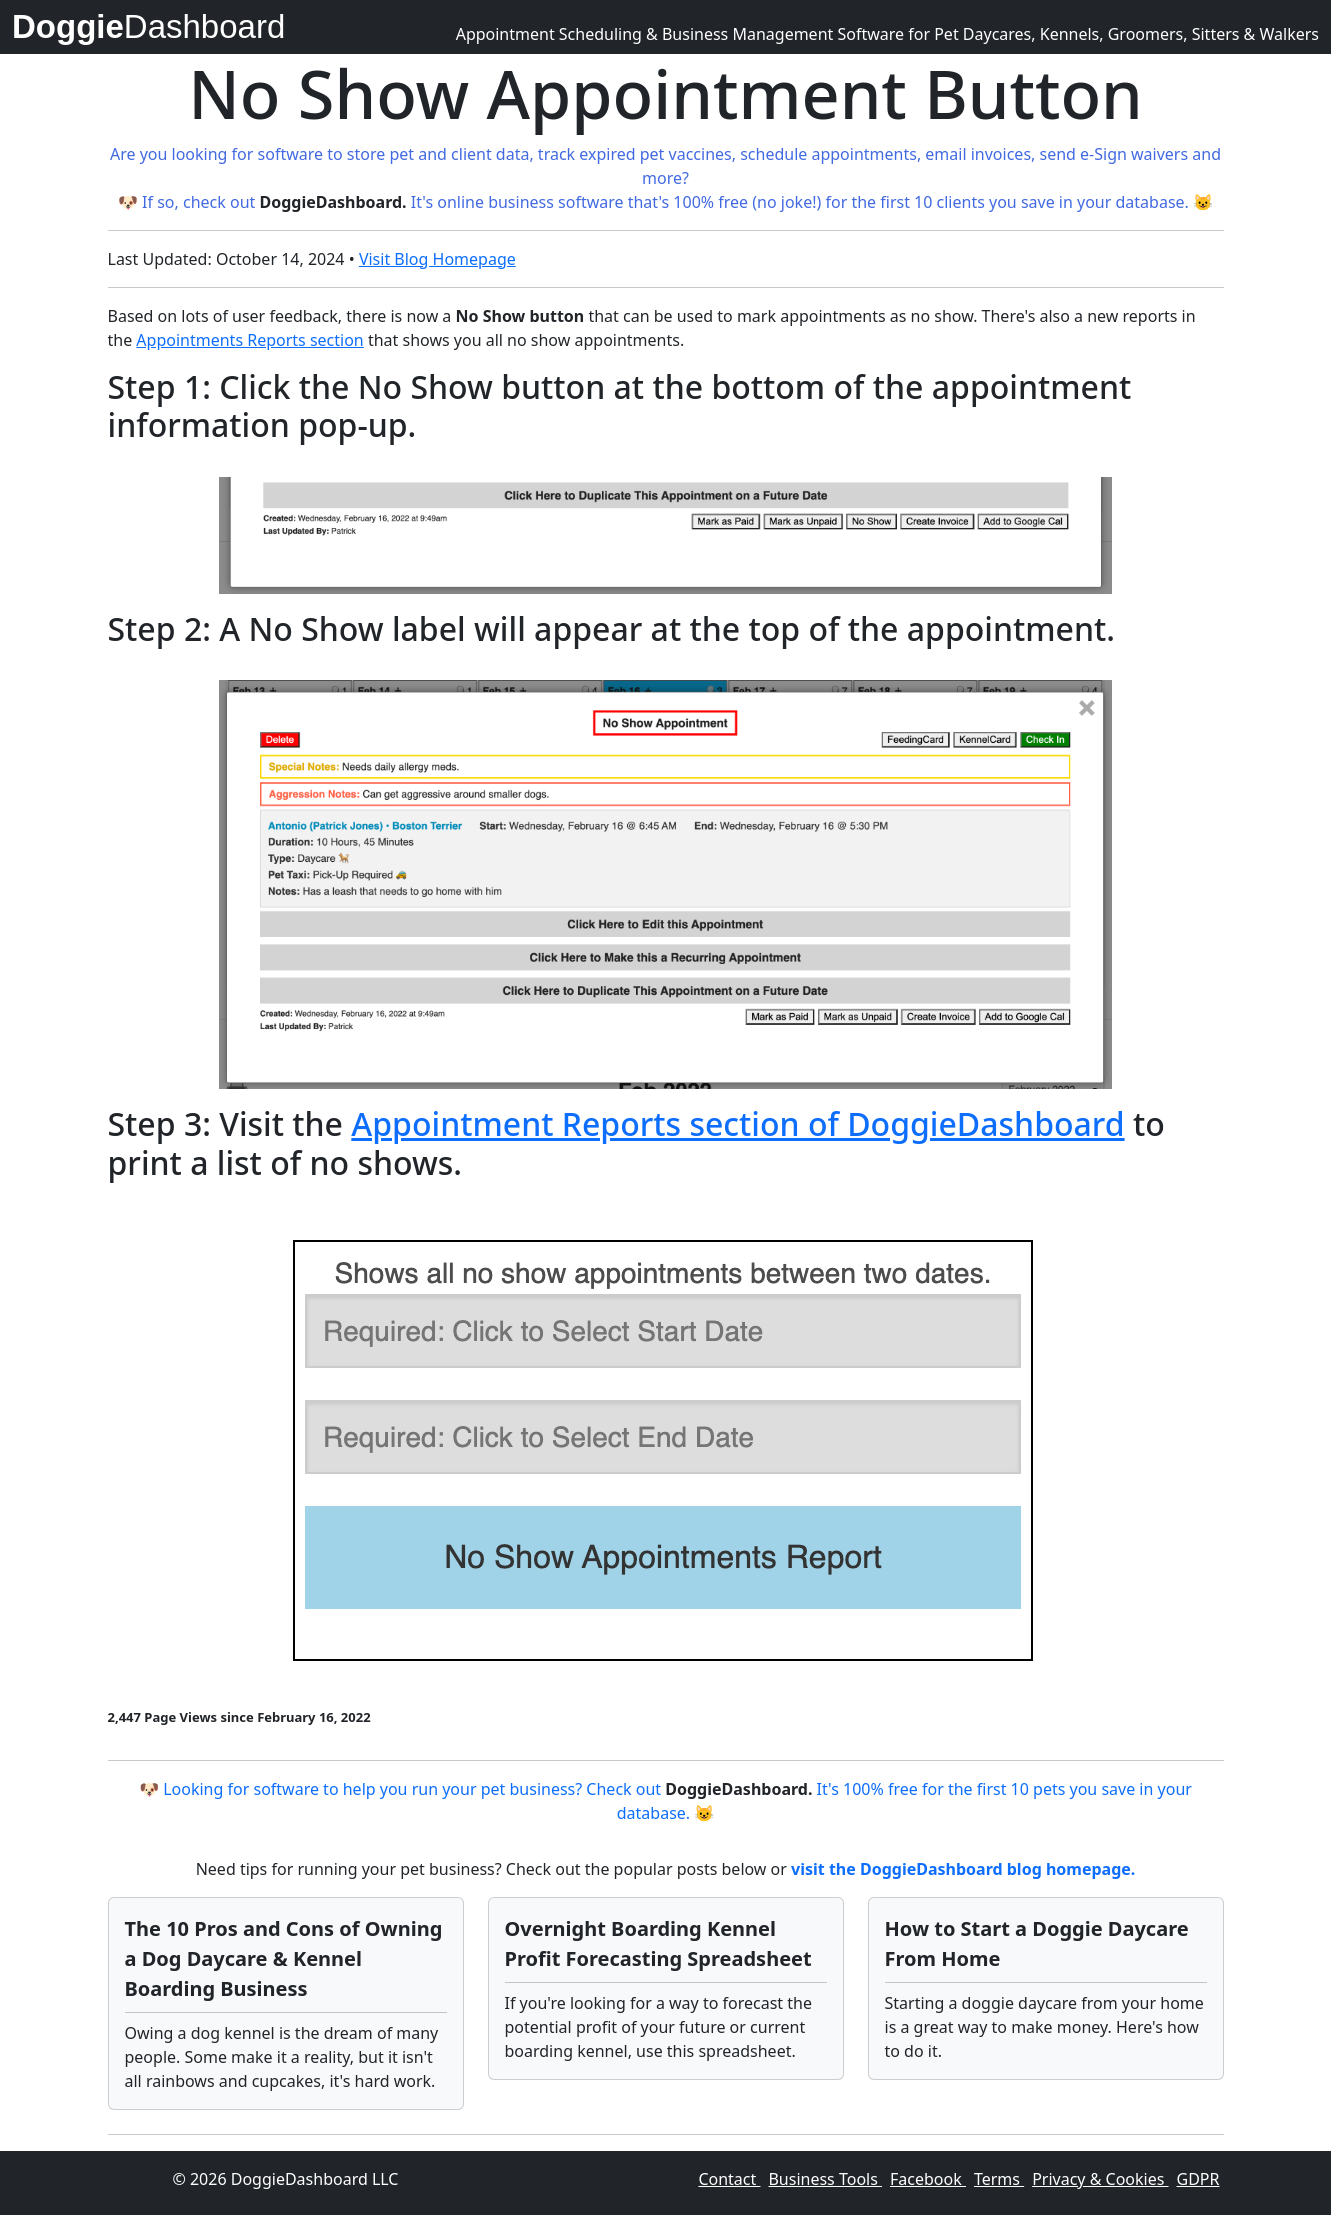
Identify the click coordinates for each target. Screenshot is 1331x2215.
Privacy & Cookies (1100, 2179)
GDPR (1198, 2179)
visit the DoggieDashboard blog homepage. (963, 1869)
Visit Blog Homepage (437, 259)
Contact (729, 2179)
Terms (999, 2179)
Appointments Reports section (249, 340)
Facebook (928, 2179)
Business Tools (825, 2179)
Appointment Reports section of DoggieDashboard (737, 1123)
